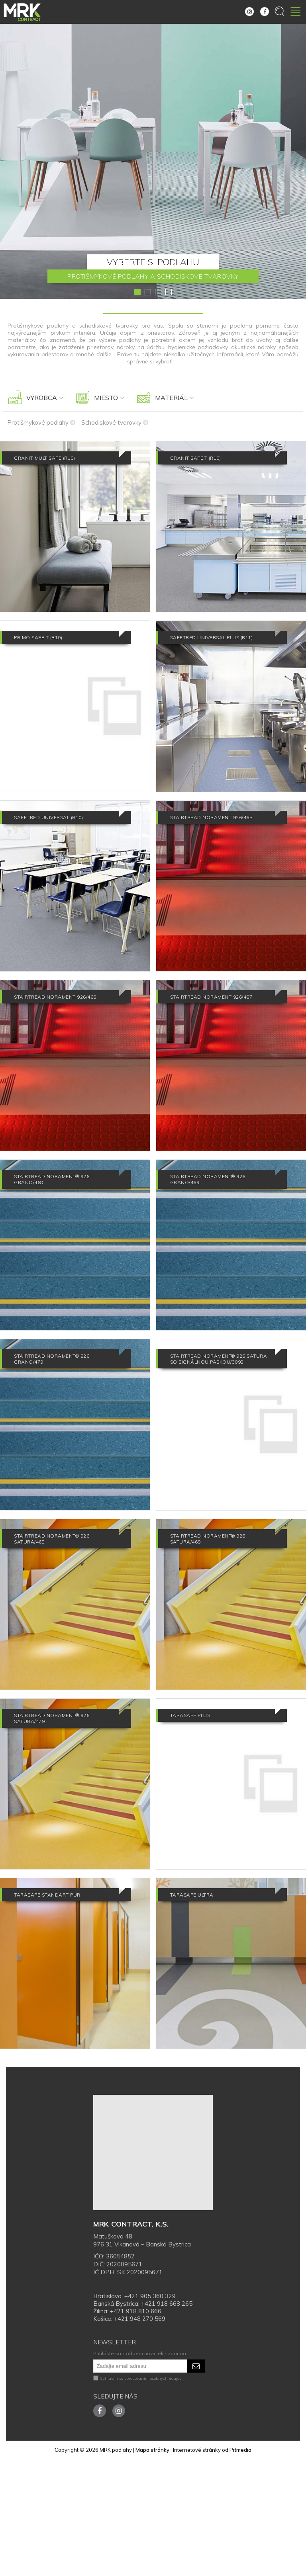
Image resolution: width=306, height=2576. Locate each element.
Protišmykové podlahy (41, 422)
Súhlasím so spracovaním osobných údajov (137, 2495)
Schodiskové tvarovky (114, 422)
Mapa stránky (152, 2567)
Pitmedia (240, 2567)
